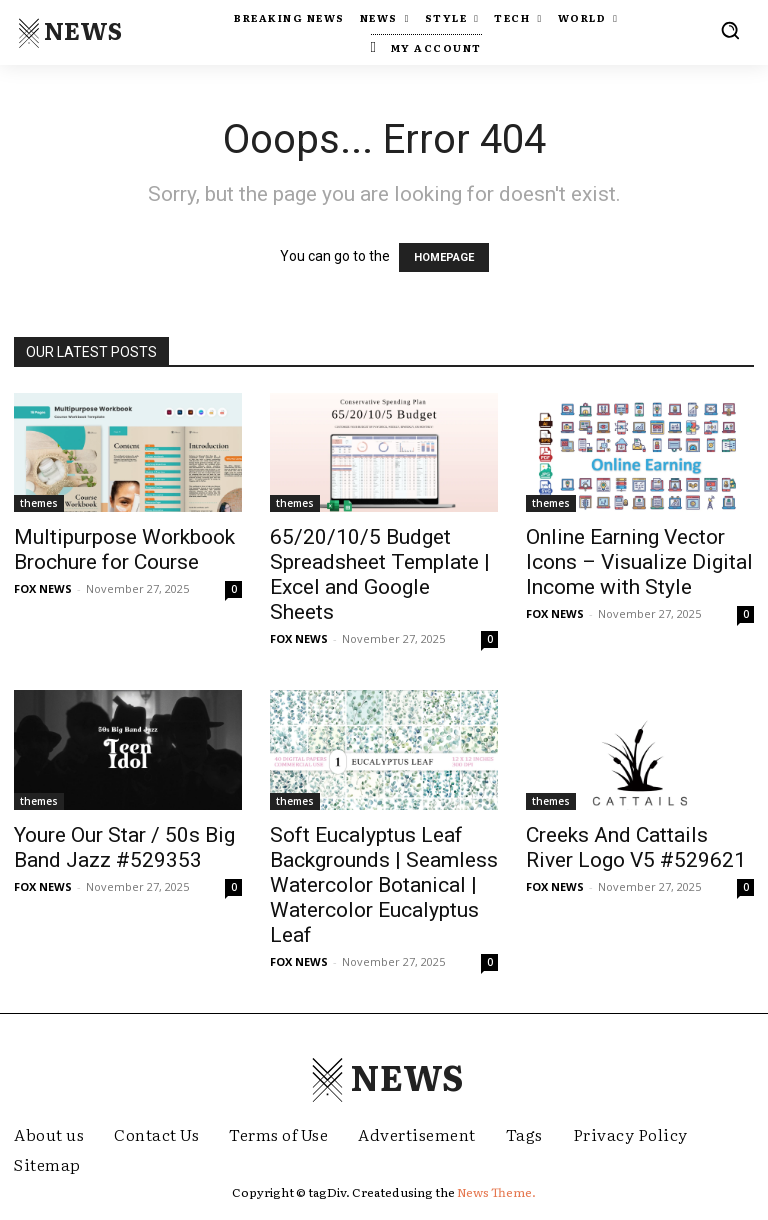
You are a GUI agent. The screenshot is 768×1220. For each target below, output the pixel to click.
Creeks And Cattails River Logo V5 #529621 (636, 847)
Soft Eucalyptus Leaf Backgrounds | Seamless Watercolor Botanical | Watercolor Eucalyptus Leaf (384, 885)
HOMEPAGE (444, 257)
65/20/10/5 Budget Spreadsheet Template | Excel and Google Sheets (380, 574)
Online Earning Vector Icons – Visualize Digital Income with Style (639, 562)
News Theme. (496, 1192)
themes (39, 503)
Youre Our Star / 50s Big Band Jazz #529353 (124, 847)
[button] (730, 30)
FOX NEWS (43, 588)
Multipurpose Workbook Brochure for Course (124, 549)
